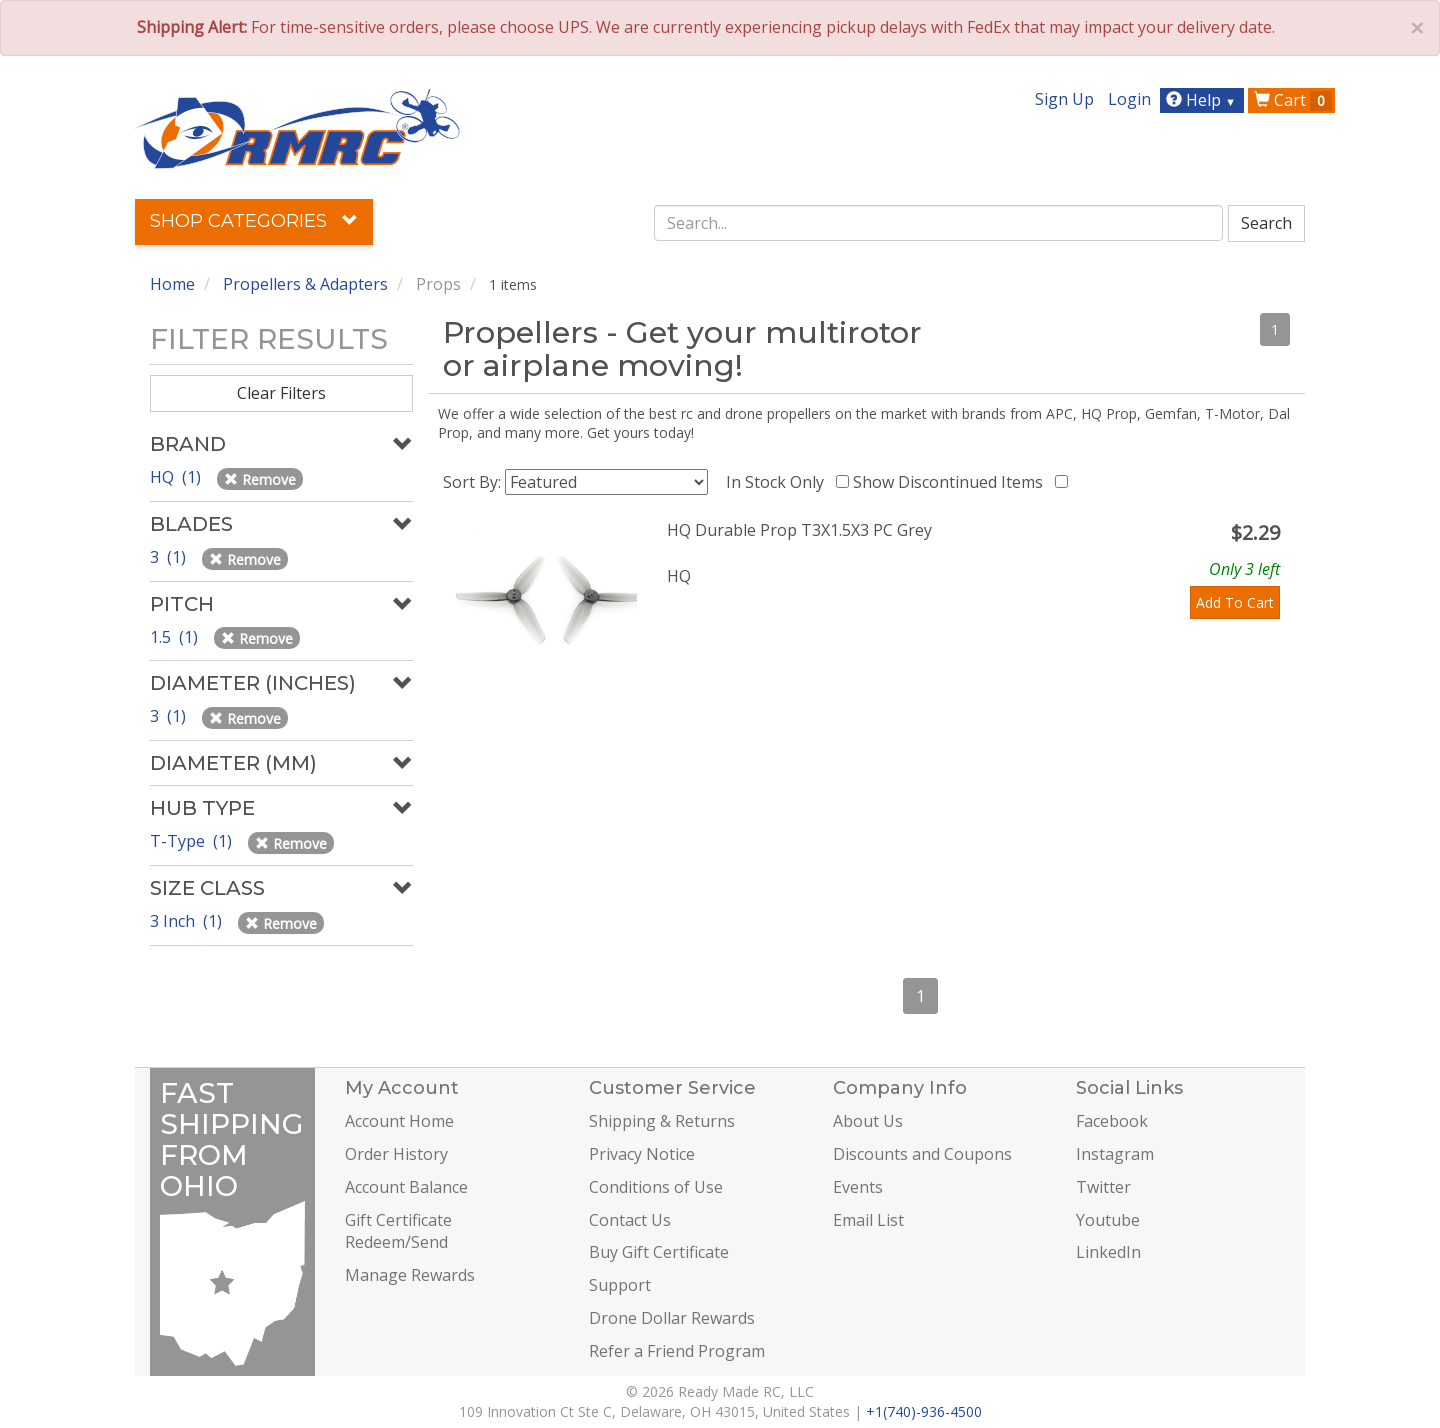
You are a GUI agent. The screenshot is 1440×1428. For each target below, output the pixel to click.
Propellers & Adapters (305, 284)
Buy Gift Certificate (659, 1252)
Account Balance (406, 1187)
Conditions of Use (656, 1187)
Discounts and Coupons (922, 1154)
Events (858, 1187)
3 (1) (170, 557)
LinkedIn (1108, 1252)
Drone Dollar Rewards (672, 1318)
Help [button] (1203, 100)
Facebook (1112, 1121)
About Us (868, 1121)
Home (172, 284)
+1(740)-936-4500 (924, 1411)
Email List (868, 1220)
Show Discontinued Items (952, 482)
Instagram (1115, 1154)
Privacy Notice (642, 1154)
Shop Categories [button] (254, 221)
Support (620, 1285)
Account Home (399, 1121)
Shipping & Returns (662, 1121)
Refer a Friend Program (677, 1351)
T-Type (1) (193, 841)
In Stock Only (779, 482)
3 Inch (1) (188, 921)
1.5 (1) (176, 637)
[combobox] (939, 223)
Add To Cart (1235, 602)
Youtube (1108, 1220)
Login (1129, 99)
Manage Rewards (410, 1275)
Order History (396, 1154)
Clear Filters (281, 393)
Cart (1293, 100)
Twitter (1103, 1187)
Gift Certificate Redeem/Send (398, 1231)
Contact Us (630, 1220)
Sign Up (1064, 99)
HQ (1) (177, 477)
